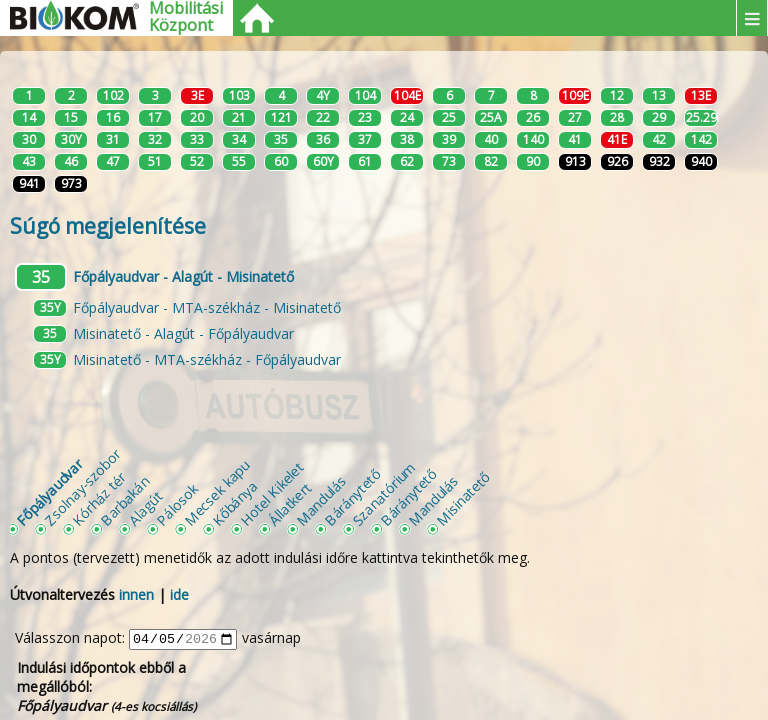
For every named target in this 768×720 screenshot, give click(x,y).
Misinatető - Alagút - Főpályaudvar (183, 333)
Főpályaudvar (49, 492)
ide (179, 594)
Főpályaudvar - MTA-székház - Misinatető (207, 307)
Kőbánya (234, 502)
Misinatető (463, 499)
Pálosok (177, 504)
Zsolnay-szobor (82, 486)
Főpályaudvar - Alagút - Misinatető (183, 276)
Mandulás (321, 500)
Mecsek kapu (217, 493)
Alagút (145, 508)
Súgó (108, 226)
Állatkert (289, 503)
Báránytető (352, 497)
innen (136, 594)
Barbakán (124, 500)
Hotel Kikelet (271, 493)
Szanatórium (383, 493)
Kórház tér (99, 499)
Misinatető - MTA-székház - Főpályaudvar (207, 359)
